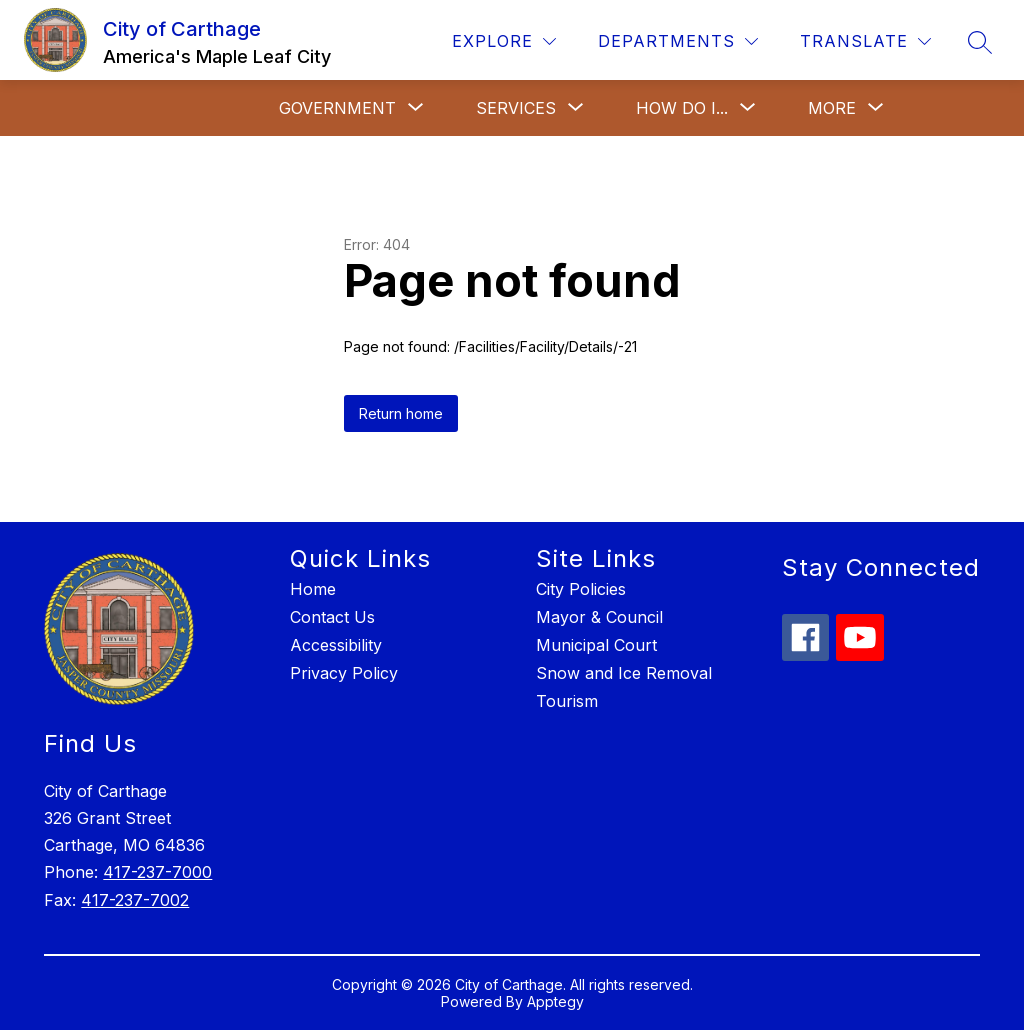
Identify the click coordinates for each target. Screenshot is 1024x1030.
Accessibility (336, 645)
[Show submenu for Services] (516, 108)
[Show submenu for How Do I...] (682, 108)
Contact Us (332, 617)
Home (313, 589)
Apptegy (555, 1001)
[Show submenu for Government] (337, 108)
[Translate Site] (865, 41)
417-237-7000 (157, 872)
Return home (401, 413)
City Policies (581, 589)
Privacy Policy (344, 673)
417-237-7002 (135, 900)
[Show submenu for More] (832, 108)
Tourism (567, 701)
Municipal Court (596, 645)
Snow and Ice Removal (624, 673)
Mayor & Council (599, 617)
